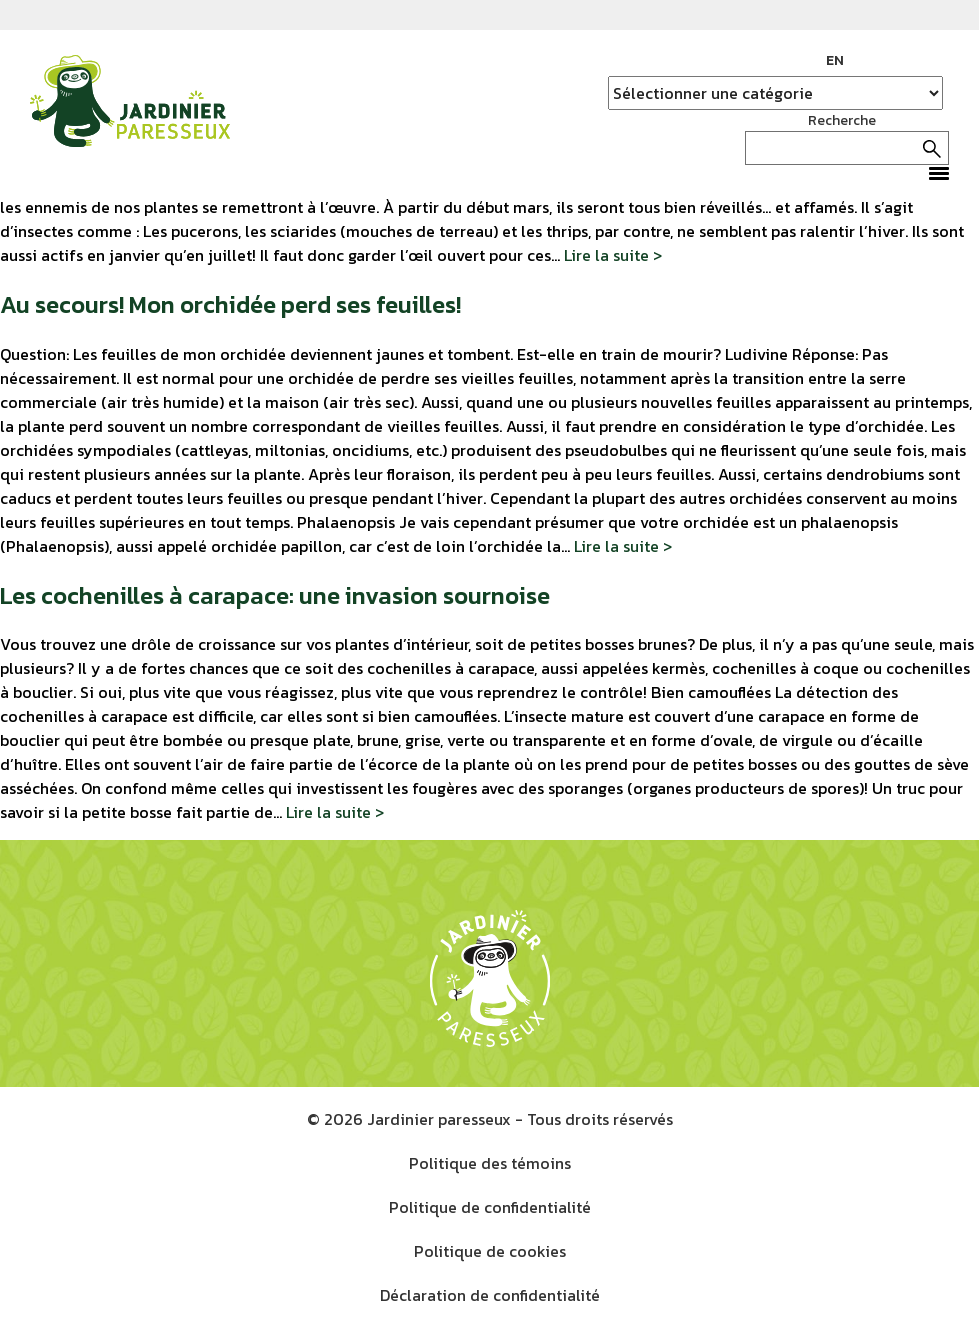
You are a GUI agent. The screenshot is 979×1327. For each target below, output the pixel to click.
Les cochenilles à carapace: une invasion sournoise (275, 595)
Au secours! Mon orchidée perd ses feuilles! (230, 304)
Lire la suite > (613, 255)
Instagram (904, 61)
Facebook (874, 61)
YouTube (934, 61)
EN (835, 60)
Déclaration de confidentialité (490, 1295)
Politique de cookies (490, 1251)
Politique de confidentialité (490, 1207)
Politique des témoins (490, 1163)
